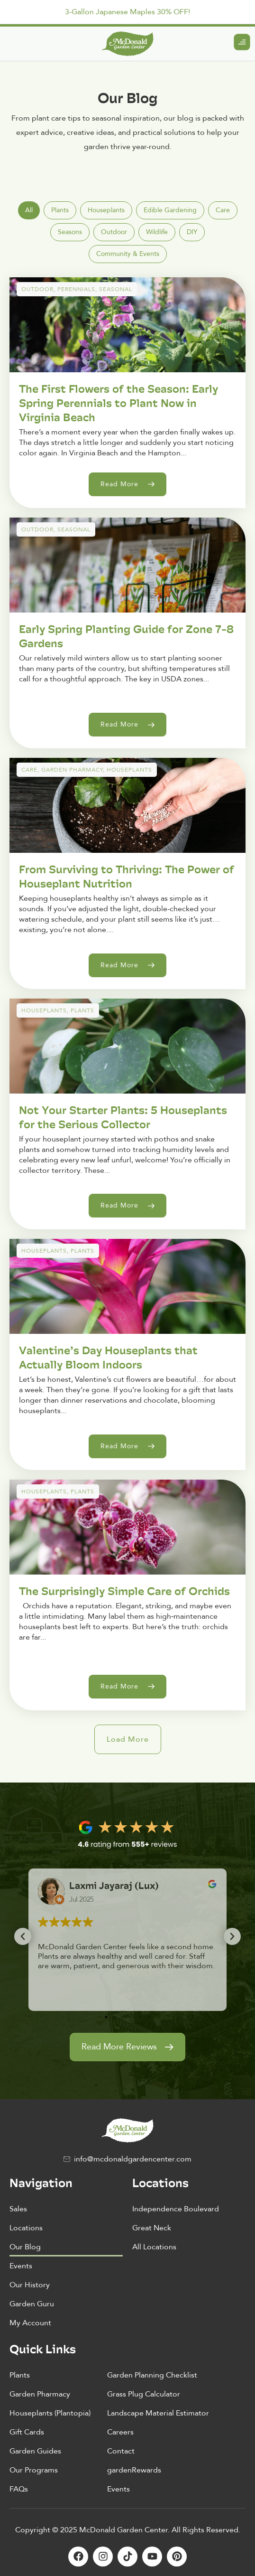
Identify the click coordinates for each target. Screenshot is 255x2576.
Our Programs (33, 2470)
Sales (18, 2209)
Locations (26, 2228)
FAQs (18, 2489)
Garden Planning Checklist (152, 2375)
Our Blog (25, 2247)
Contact (121, 2451)
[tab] (29, 210)
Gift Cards (26, 2432)
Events (20, 2266)
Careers (120, 2432)
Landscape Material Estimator (158, 2413)
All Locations (154, 2247)
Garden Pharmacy (39, 2394)
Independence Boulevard (175, 2209)
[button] (127, 1739)
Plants (19, 2375)
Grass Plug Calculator (143, 2394)
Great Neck (151, 2228)
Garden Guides (35, 2451)
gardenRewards (134, 2470)
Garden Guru (31, 2304)
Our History (29, 2285)
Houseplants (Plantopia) (50, 2413)
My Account (30, 2323)
